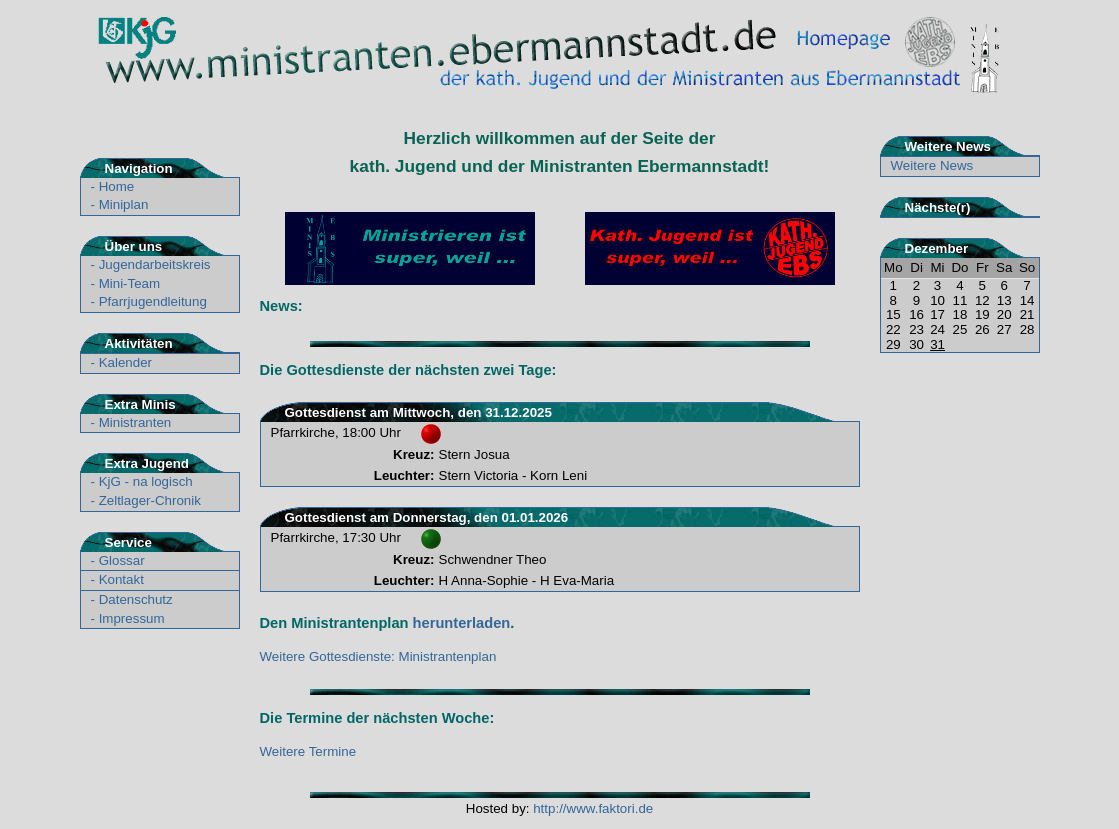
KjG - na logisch (146, 481)
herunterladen (462, 623)
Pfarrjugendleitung (153, 301)
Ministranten (135, 422)
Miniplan (124, 204)
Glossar (122, 560)
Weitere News (932, 165)
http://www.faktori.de (593, 808)
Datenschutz (136, 599)
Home (117, 186)
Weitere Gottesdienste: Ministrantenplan (378, 656)
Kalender (125, 362)
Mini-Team (129, 283)
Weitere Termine (308, 751)
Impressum (132, 618)
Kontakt (121, 579)
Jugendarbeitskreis (155, 264)
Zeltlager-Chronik (150, 500)
